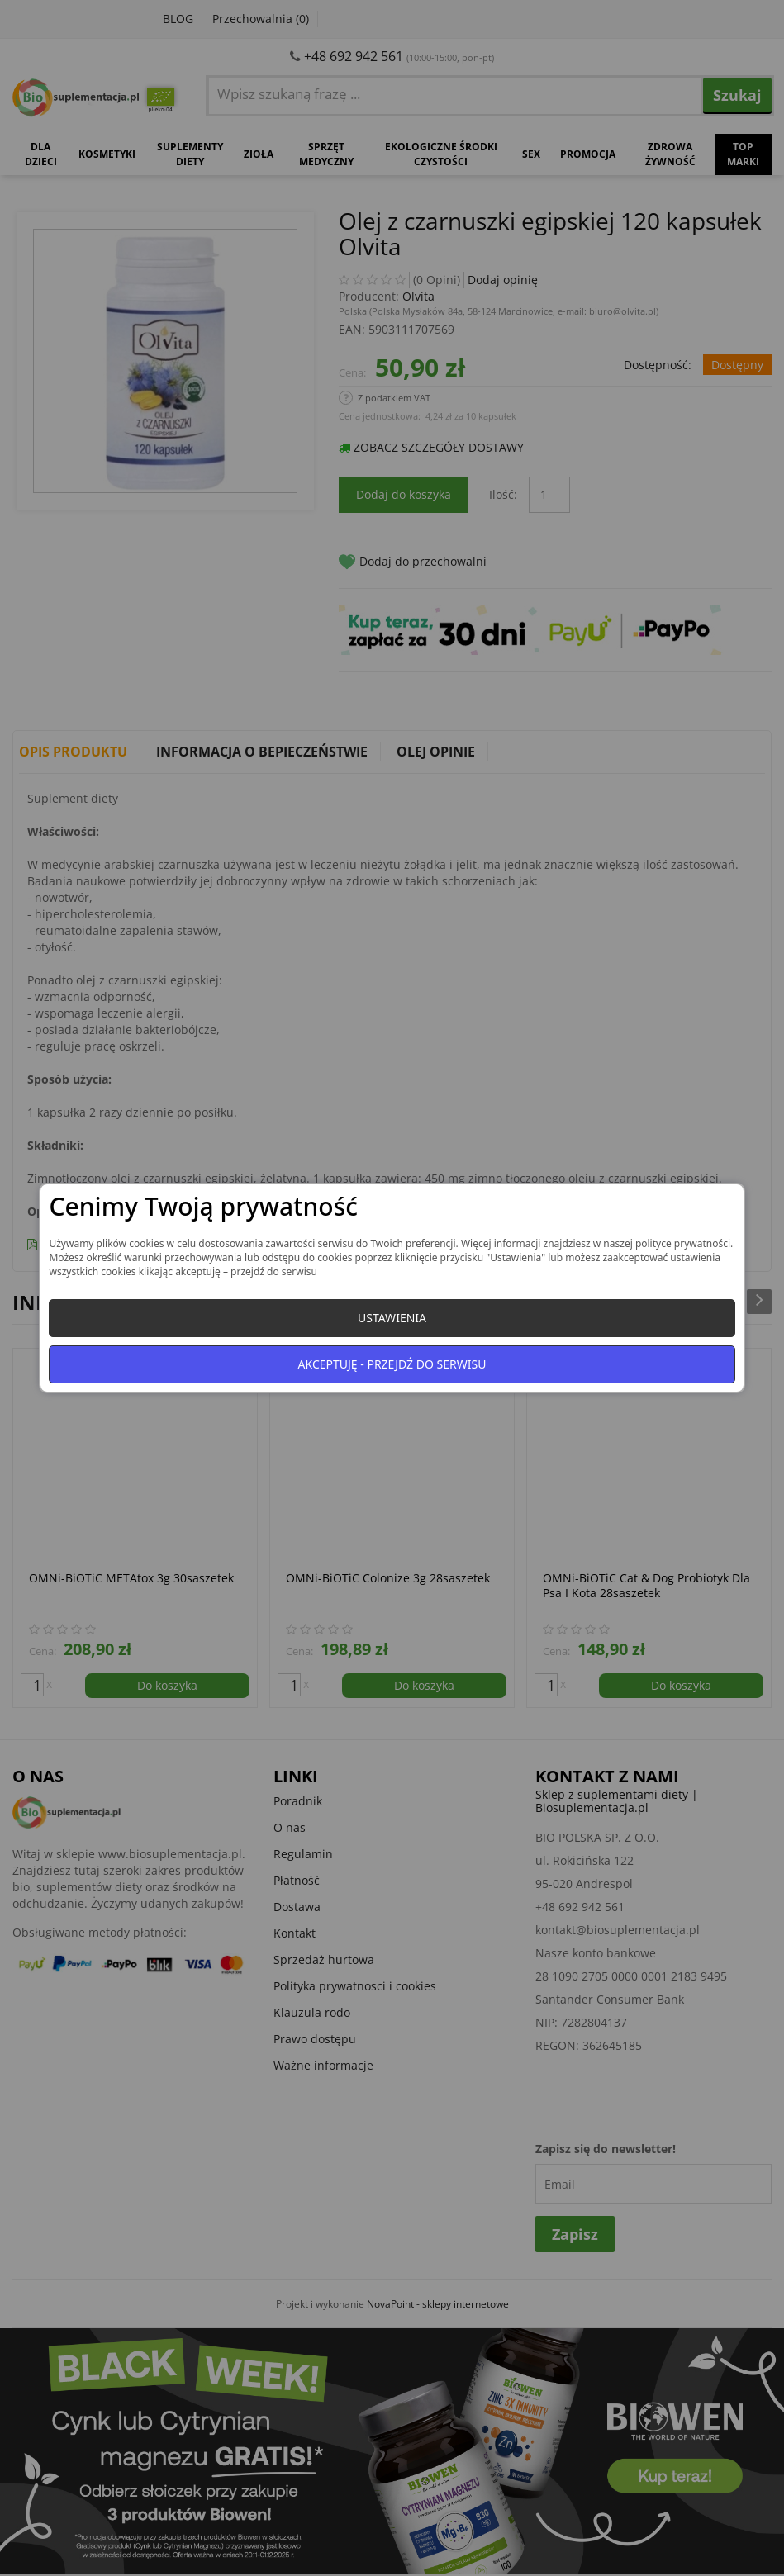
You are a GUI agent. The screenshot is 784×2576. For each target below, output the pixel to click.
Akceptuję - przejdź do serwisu (392, 1364)
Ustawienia (392, 1318)
